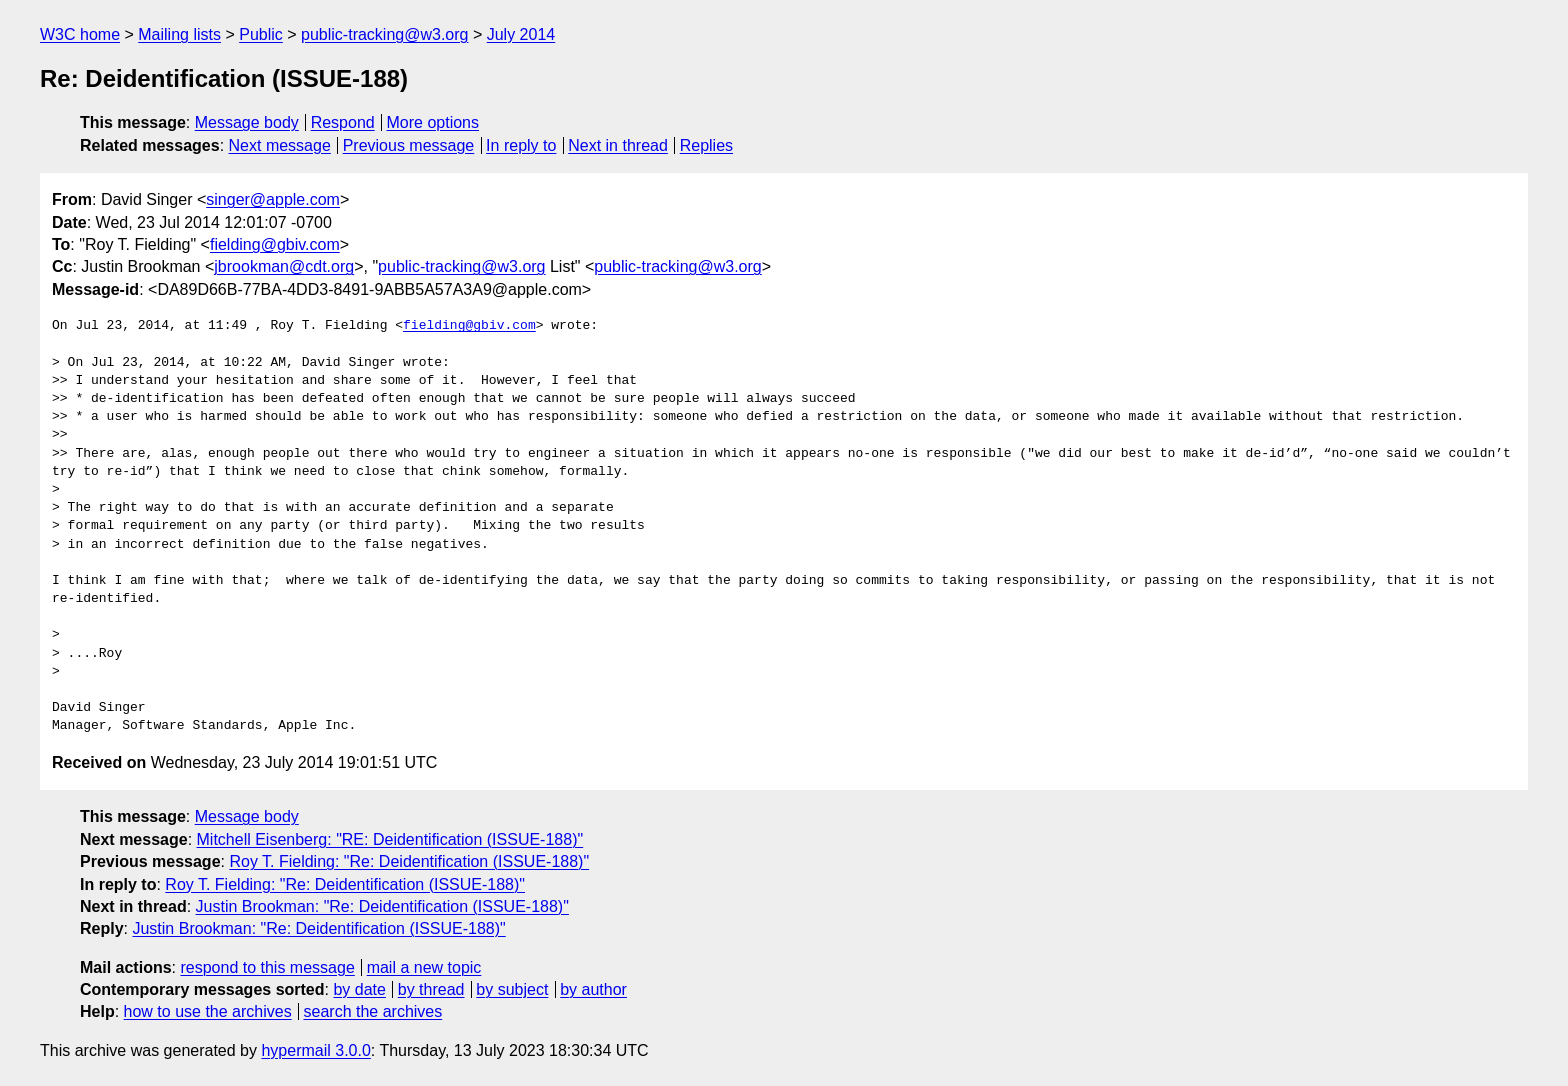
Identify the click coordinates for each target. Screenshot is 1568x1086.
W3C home (80, 34)
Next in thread (618, 145)
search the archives (373, 1011)
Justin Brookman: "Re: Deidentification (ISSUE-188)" (382, 906)
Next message (280, 145)
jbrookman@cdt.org (284, 266)
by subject (512, 989)
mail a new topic (424, 967)
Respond (343, 122)
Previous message (409, 145)
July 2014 (521, 34)
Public (261, 34)
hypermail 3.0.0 (315, 1050)
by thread (431, 989)
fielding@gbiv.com (275, 244)
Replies (706, 145)
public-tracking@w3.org (384, 34)
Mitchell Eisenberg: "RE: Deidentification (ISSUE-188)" (390, 839)
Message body (247, 122)
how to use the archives (208, 1011)
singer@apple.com (273, 199)
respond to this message (267, 967)
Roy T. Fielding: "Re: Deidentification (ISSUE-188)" (409, 861)
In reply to (521, 145)
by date (359, 989)
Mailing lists (179, 34)
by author (593, 989)
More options (433, 122)
